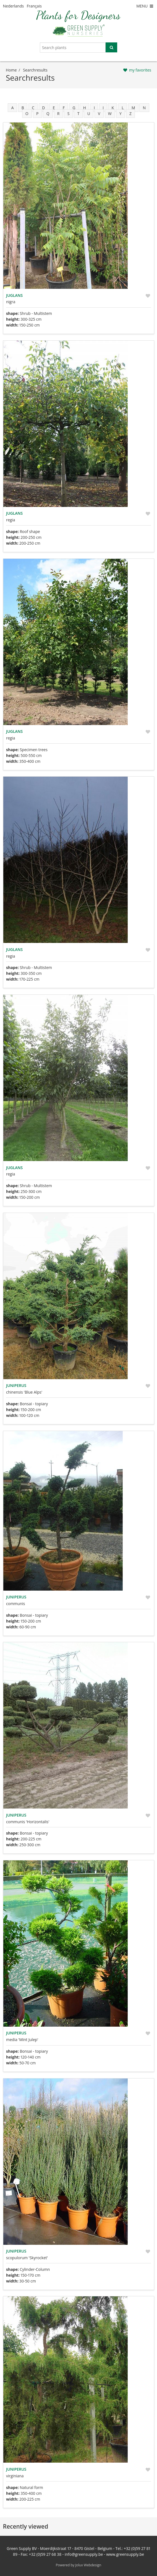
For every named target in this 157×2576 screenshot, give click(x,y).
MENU (145, 6)
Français (34, 6)
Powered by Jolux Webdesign (78, 2565)
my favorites (140, 70)
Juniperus (16, 1385)
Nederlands (13, 6)
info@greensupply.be (84, 2554)
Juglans (14, 295)
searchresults (35, 70)
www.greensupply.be (125, 2554)
